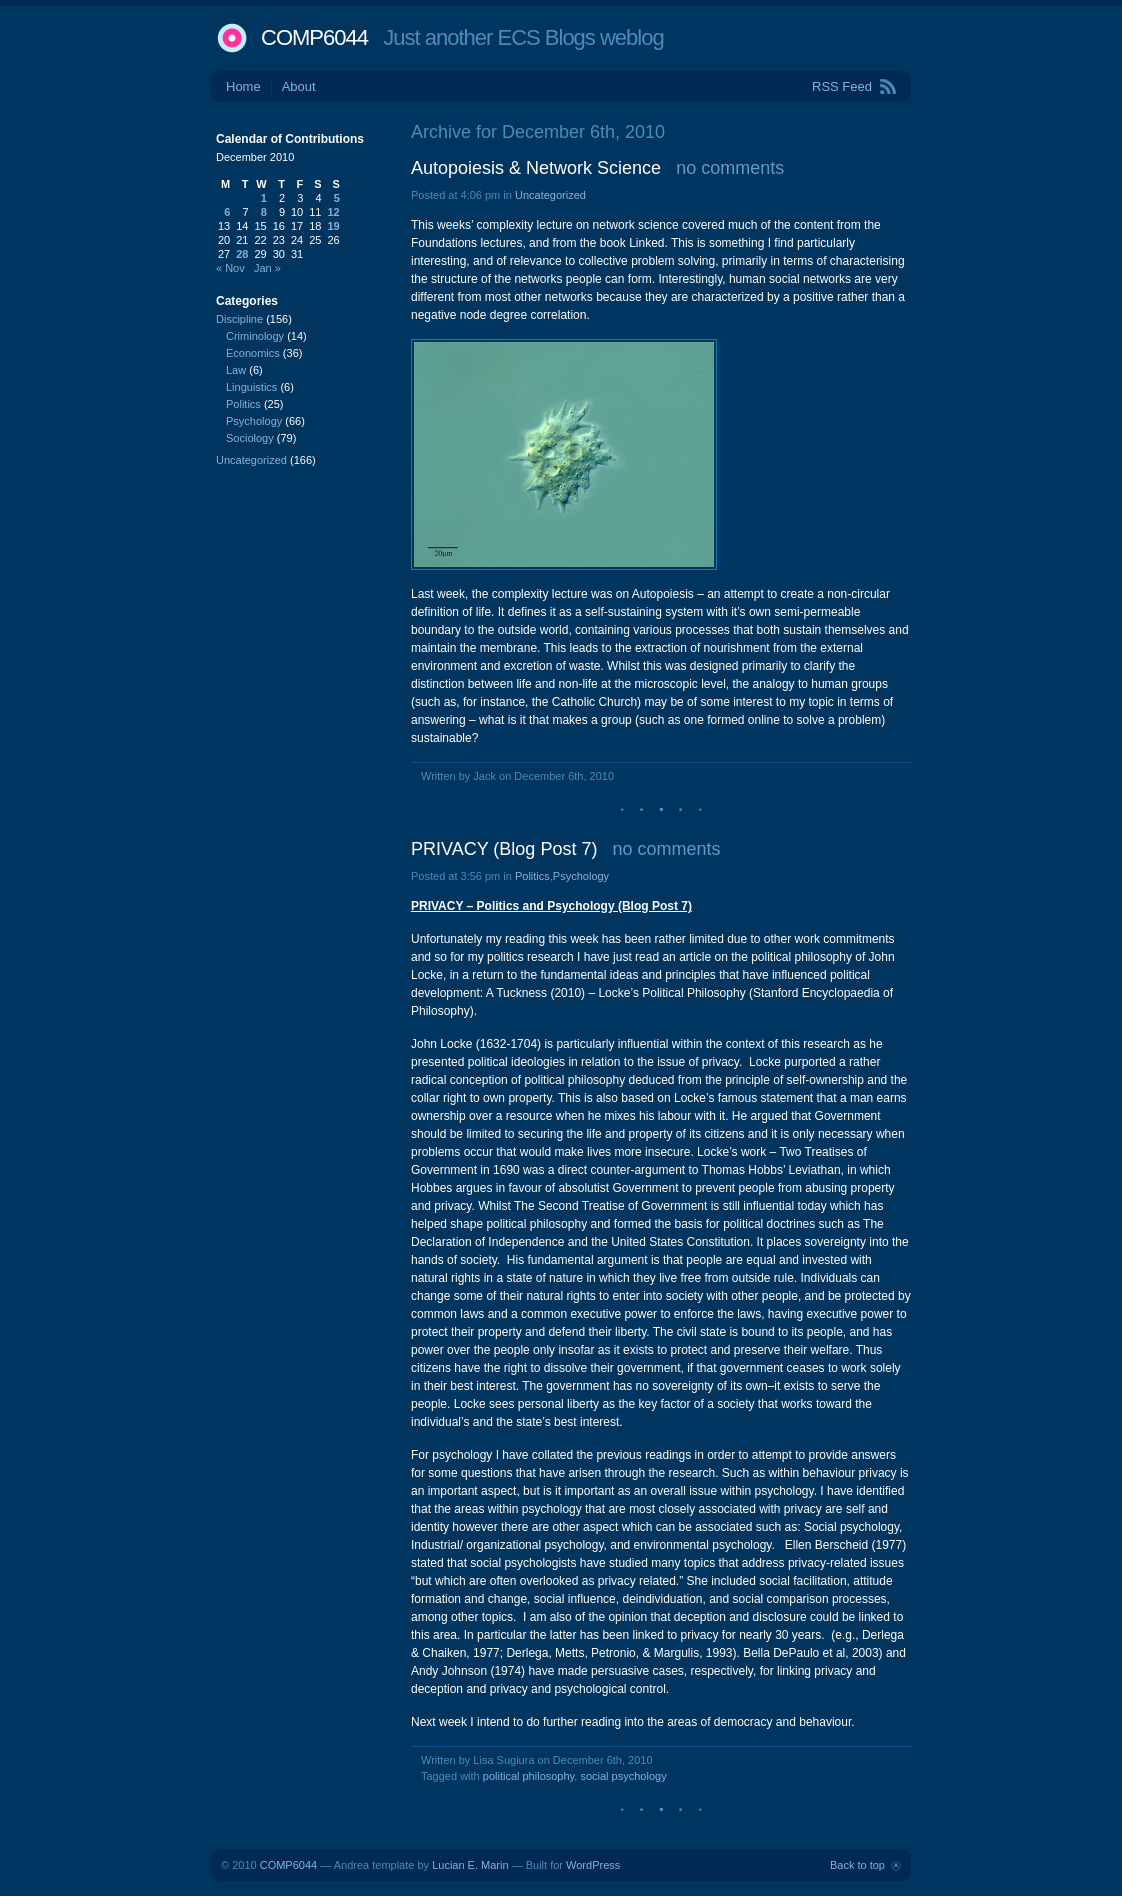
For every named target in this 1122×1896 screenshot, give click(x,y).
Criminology (255, 336)
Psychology (581, 876)
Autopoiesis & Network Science (536, 168)
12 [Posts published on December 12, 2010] (334, 212)
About (299, 86)
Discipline (239, 319)
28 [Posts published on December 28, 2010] (242, 254)
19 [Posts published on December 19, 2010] (334, 226)
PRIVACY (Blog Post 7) (504, 849)
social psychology (623, 1776)
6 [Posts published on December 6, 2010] (227, 212)
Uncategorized (550, 195)
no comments (730, 168)
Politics (532, 876)
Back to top (857, 1865)
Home (243, 86)
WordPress (593, 1865)
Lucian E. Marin (470, 1865)
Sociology (250, 438)
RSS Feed (842, 86)
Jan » (267, 268)
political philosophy (529, 1776)
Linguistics (251, 387)
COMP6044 (314, 37)
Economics (253, 353)
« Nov (230, 268)
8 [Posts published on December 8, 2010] (264, 212)
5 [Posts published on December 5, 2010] (337, 198)
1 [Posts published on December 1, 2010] (264, 198)
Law (236, 370)
